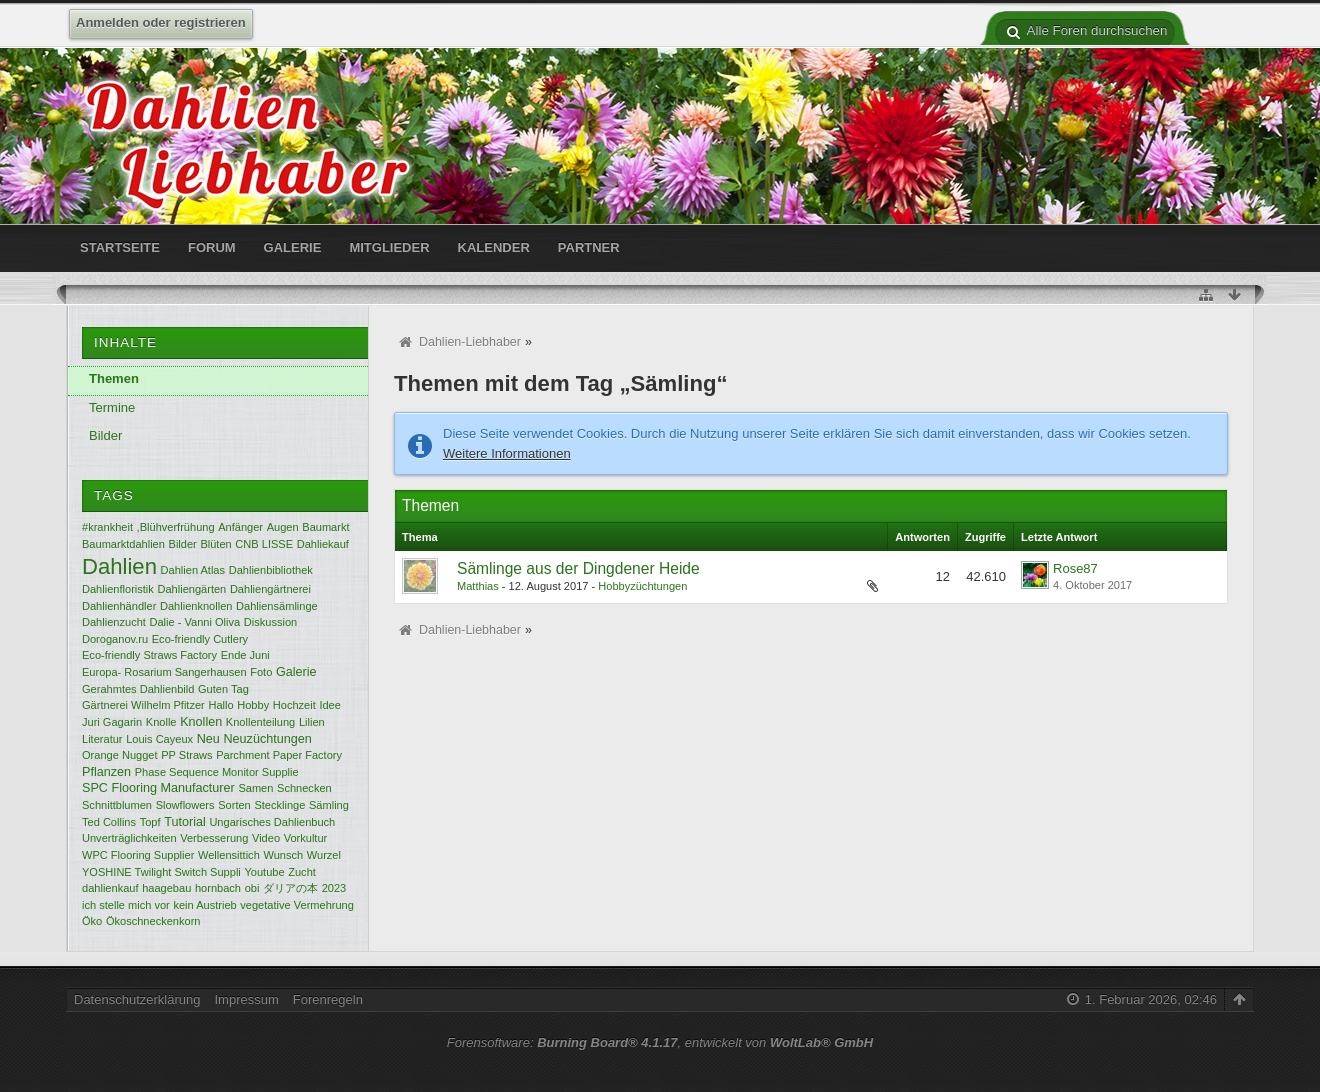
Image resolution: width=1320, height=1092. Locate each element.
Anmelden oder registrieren (161, 22)
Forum (212, 247)
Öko (92, 921)
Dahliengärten (191, 589)
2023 (334, 888)
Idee (330, 705)
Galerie (293, 247)
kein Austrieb (204, 905)
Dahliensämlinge (277, 606)
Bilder (105, 435)
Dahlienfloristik (118, 589)
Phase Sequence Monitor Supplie (217, 772)
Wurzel (324, 855)
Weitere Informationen (507, 453)
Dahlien (119, 566)
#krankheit (107, 527)
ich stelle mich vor (126, 905)
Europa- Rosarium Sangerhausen (164, 672)
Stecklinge (279, 805)
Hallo (220, 705)
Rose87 (1075, 568)
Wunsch (283, 855)
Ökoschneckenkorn (153, 921)
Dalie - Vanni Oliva (195, 622)
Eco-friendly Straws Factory (149, 655)
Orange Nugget (120, 755)
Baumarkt (325, 527)
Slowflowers (185, 805)
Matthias (478, 586)
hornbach (218, 888)
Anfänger (240, 527)
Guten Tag (223, 689)
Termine (112, 407)
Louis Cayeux (159, 739)
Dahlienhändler (119, 606)
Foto (261, 672)
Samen (255, 788)
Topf (150, 822)
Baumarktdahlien (123, 544)
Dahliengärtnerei (270, 589)
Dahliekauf (323, 544)
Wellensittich (229, 855)
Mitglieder (389, 247)
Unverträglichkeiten (129, 838)
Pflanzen (106, 772)
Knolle (161, 722)
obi (252, 888)
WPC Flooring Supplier (138, 855)
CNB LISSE (264, 544)
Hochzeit (294, 705)
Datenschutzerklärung (137, 999)
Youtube (264, 872)
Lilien (312, 722)
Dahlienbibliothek (271, 570)
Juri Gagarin (112, 722)
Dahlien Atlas (193, 570)
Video (266, 838)
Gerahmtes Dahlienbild (138, 689)
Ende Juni (245, 655)
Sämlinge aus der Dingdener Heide (578, 568)
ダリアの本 (290, 888)
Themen (114, 378)
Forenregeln (328, 999)
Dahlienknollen (196, 606)
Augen (283, 527)
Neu (208, 739)
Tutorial (185, 822)
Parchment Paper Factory (279, 755)
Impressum (246, 999)
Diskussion (270, 622)
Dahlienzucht (114, 622)
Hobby (253, 705)
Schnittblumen (117, 805)
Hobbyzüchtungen (642, 586)
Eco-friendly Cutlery (200, 639)
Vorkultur (306, 838)
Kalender (494, 247)
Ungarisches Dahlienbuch (272, 822)
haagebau (166, 888)
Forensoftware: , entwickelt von (660, 1042)
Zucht (302, 872)
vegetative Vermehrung (297, 905)
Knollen (201, 722)
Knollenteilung (260, 722)
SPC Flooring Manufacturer (158, 788)
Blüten (215, 544)
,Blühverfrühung (176, 527)
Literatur (102, 739)
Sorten (234, 805)
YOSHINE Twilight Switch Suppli (161, 872)
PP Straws (186, 755)
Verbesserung (214, 838)
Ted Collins (109, 822)
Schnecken (304, 788)
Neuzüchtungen (267, 739)
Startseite (120, 247)
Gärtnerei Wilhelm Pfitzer (143, 705)
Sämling (329, 805)
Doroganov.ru (115, 639)
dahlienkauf (110, 888)
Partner (589, 247)
